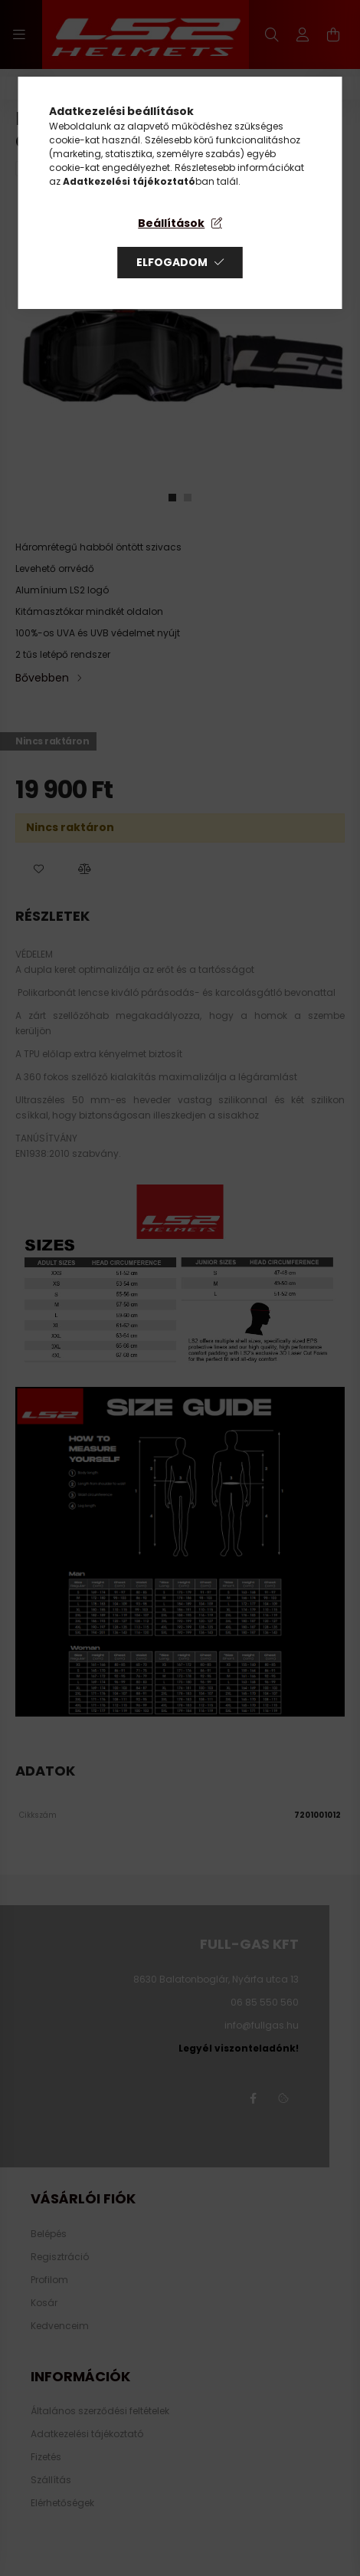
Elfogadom (172, 262)
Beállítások (171, 223)
